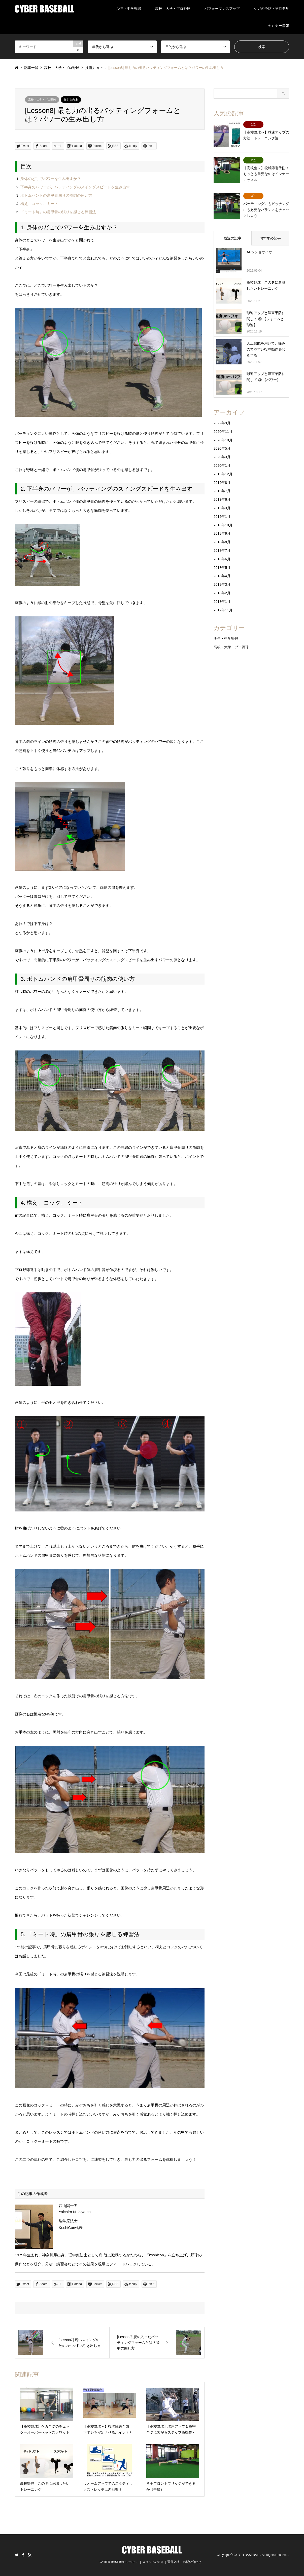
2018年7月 (222, 547)
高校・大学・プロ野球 (172, 9)
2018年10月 (223, 521)
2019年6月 (222, 496)
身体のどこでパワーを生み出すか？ (50, 179)
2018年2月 (222, 589)
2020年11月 (223, 428)
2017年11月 (223, 606)
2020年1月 (222, 462)
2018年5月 (222, 564)
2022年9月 (222, 419)
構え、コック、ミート (39, 203)
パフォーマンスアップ (222, 9)
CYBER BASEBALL (246, 2555)
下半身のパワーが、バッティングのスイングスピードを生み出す (75, 187)
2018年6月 (222, 555)
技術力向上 (94, 68)
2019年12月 (223, 470)
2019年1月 (222, 513)
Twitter (16, 2555)
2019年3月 (222, 504)
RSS (29, 2555)
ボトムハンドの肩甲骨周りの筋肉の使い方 (56, 195)
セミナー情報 (278, 26)
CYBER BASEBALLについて (119, 2562)
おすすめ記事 (270, 234)
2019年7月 (222, 487)
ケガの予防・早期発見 (271, 9)
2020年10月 (223, 436)
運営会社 (173, 2562)
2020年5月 (222, 445)
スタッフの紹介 (152, 2562)
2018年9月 (222, 530)
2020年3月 (222, 453)
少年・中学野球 (128, 9)
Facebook (23, 2555)
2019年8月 (222, 479)
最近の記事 (232, 234)
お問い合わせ (192, 2562)
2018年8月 (222, 538)
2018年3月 (222, 581)
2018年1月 (222, 598)
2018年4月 (222, 572)
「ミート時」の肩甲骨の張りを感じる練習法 (58, 212)
